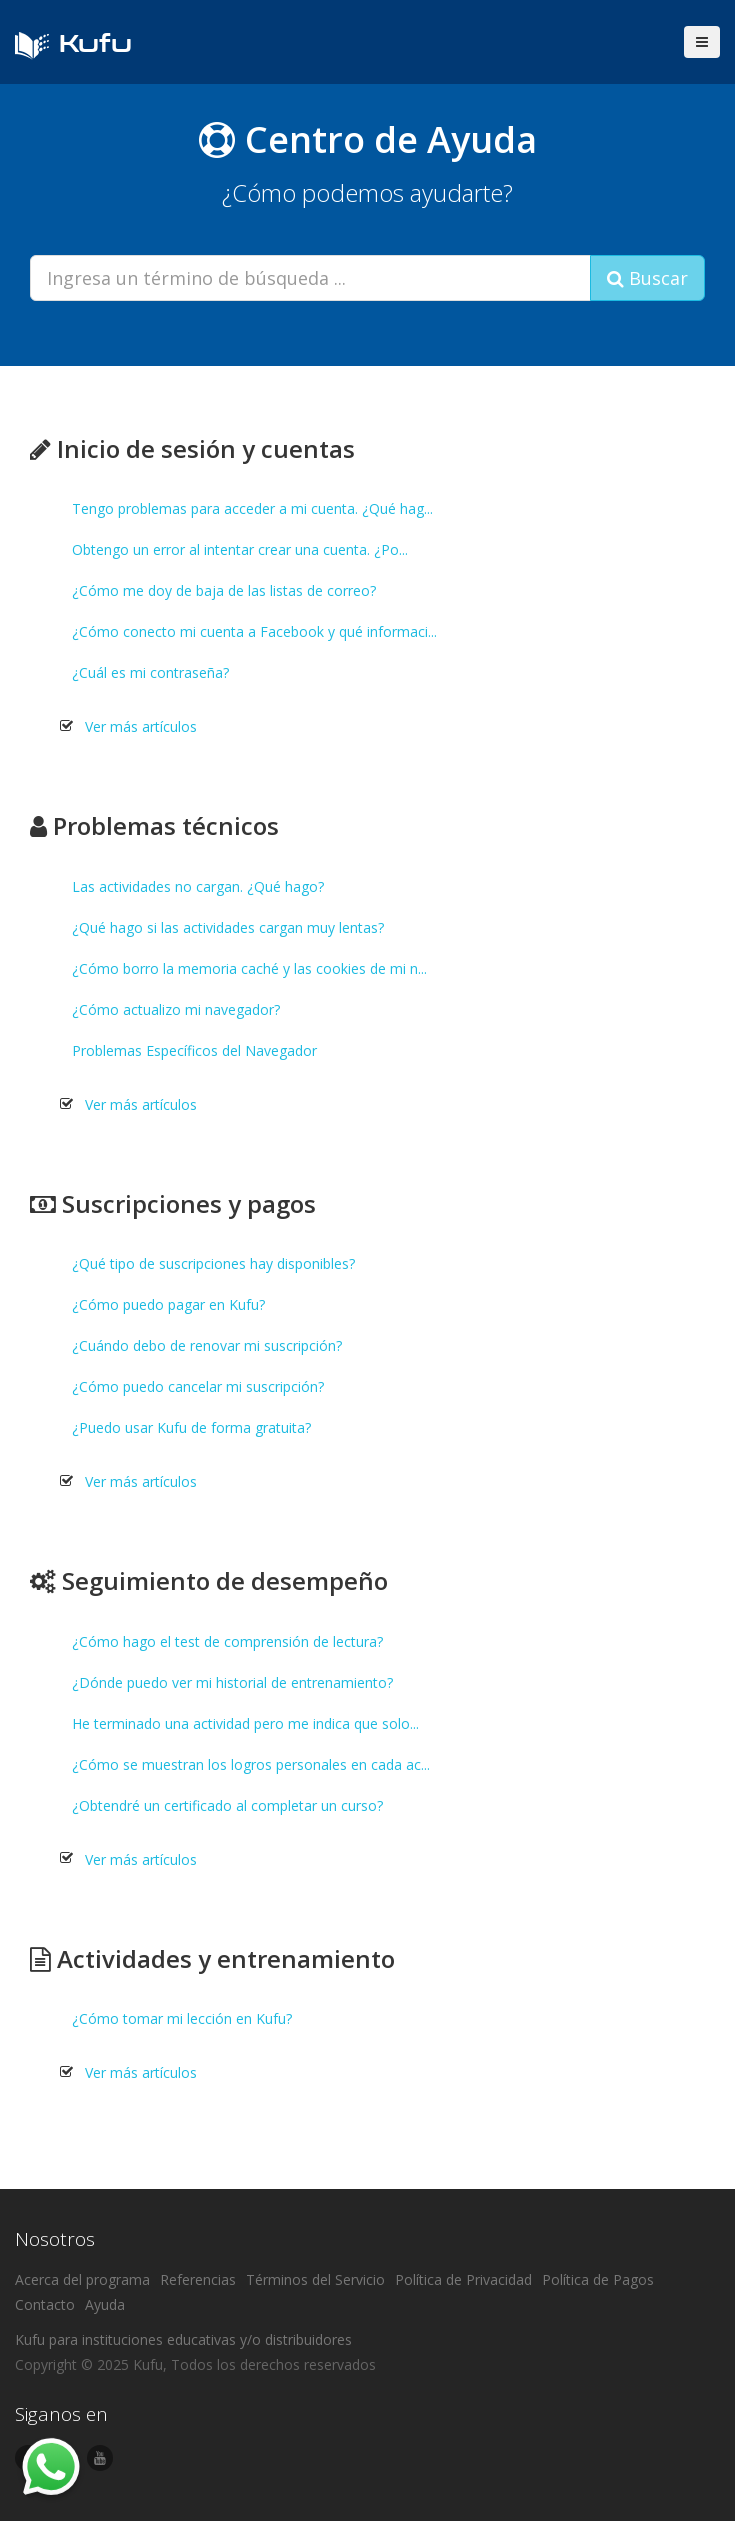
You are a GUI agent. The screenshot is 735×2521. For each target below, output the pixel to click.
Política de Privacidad (463, 2279)
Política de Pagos (598, 2279)
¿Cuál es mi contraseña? (150, 672)
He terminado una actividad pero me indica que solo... (245, 1723)
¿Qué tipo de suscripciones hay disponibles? (213, 1263)
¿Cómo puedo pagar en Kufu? (168, 1304)
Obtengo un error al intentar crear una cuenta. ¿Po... (240, 549)
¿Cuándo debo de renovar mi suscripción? (207, 1345)
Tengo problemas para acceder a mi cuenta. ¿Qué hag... (252, 508)
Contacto (45, 2304)
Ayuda (105, 2304)
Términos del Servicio (315, 2279)
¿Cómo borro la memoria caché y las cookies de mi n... (249, 968)
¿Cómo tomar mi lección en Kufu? (182, 2018)
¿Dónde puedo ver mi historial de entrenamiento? (232, 1682)
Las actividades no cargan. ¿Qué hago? (198, 886)
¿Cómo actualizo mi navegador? (176, 1009)
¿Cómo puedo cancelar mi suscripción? (198, 1386)
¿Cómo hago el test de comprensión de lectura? (227, 1641)
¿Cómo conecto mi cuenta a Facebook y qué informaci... (254, 631)
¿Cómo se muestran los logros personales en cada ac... (251, 1764)
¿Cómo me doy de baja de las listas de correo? (224, 590)
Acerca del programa (82, 2279)
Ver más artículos (141, 726)
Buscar (647, 278)
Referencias (198, 2279)
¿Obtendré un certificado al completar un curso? (227, 1805)
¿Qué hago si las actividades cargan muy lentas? (228, 927)
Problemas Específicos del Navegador (194, 1050)
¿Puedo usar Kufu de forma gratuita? (191, 1427)
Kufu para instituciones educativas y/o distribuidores (183, 2339)
